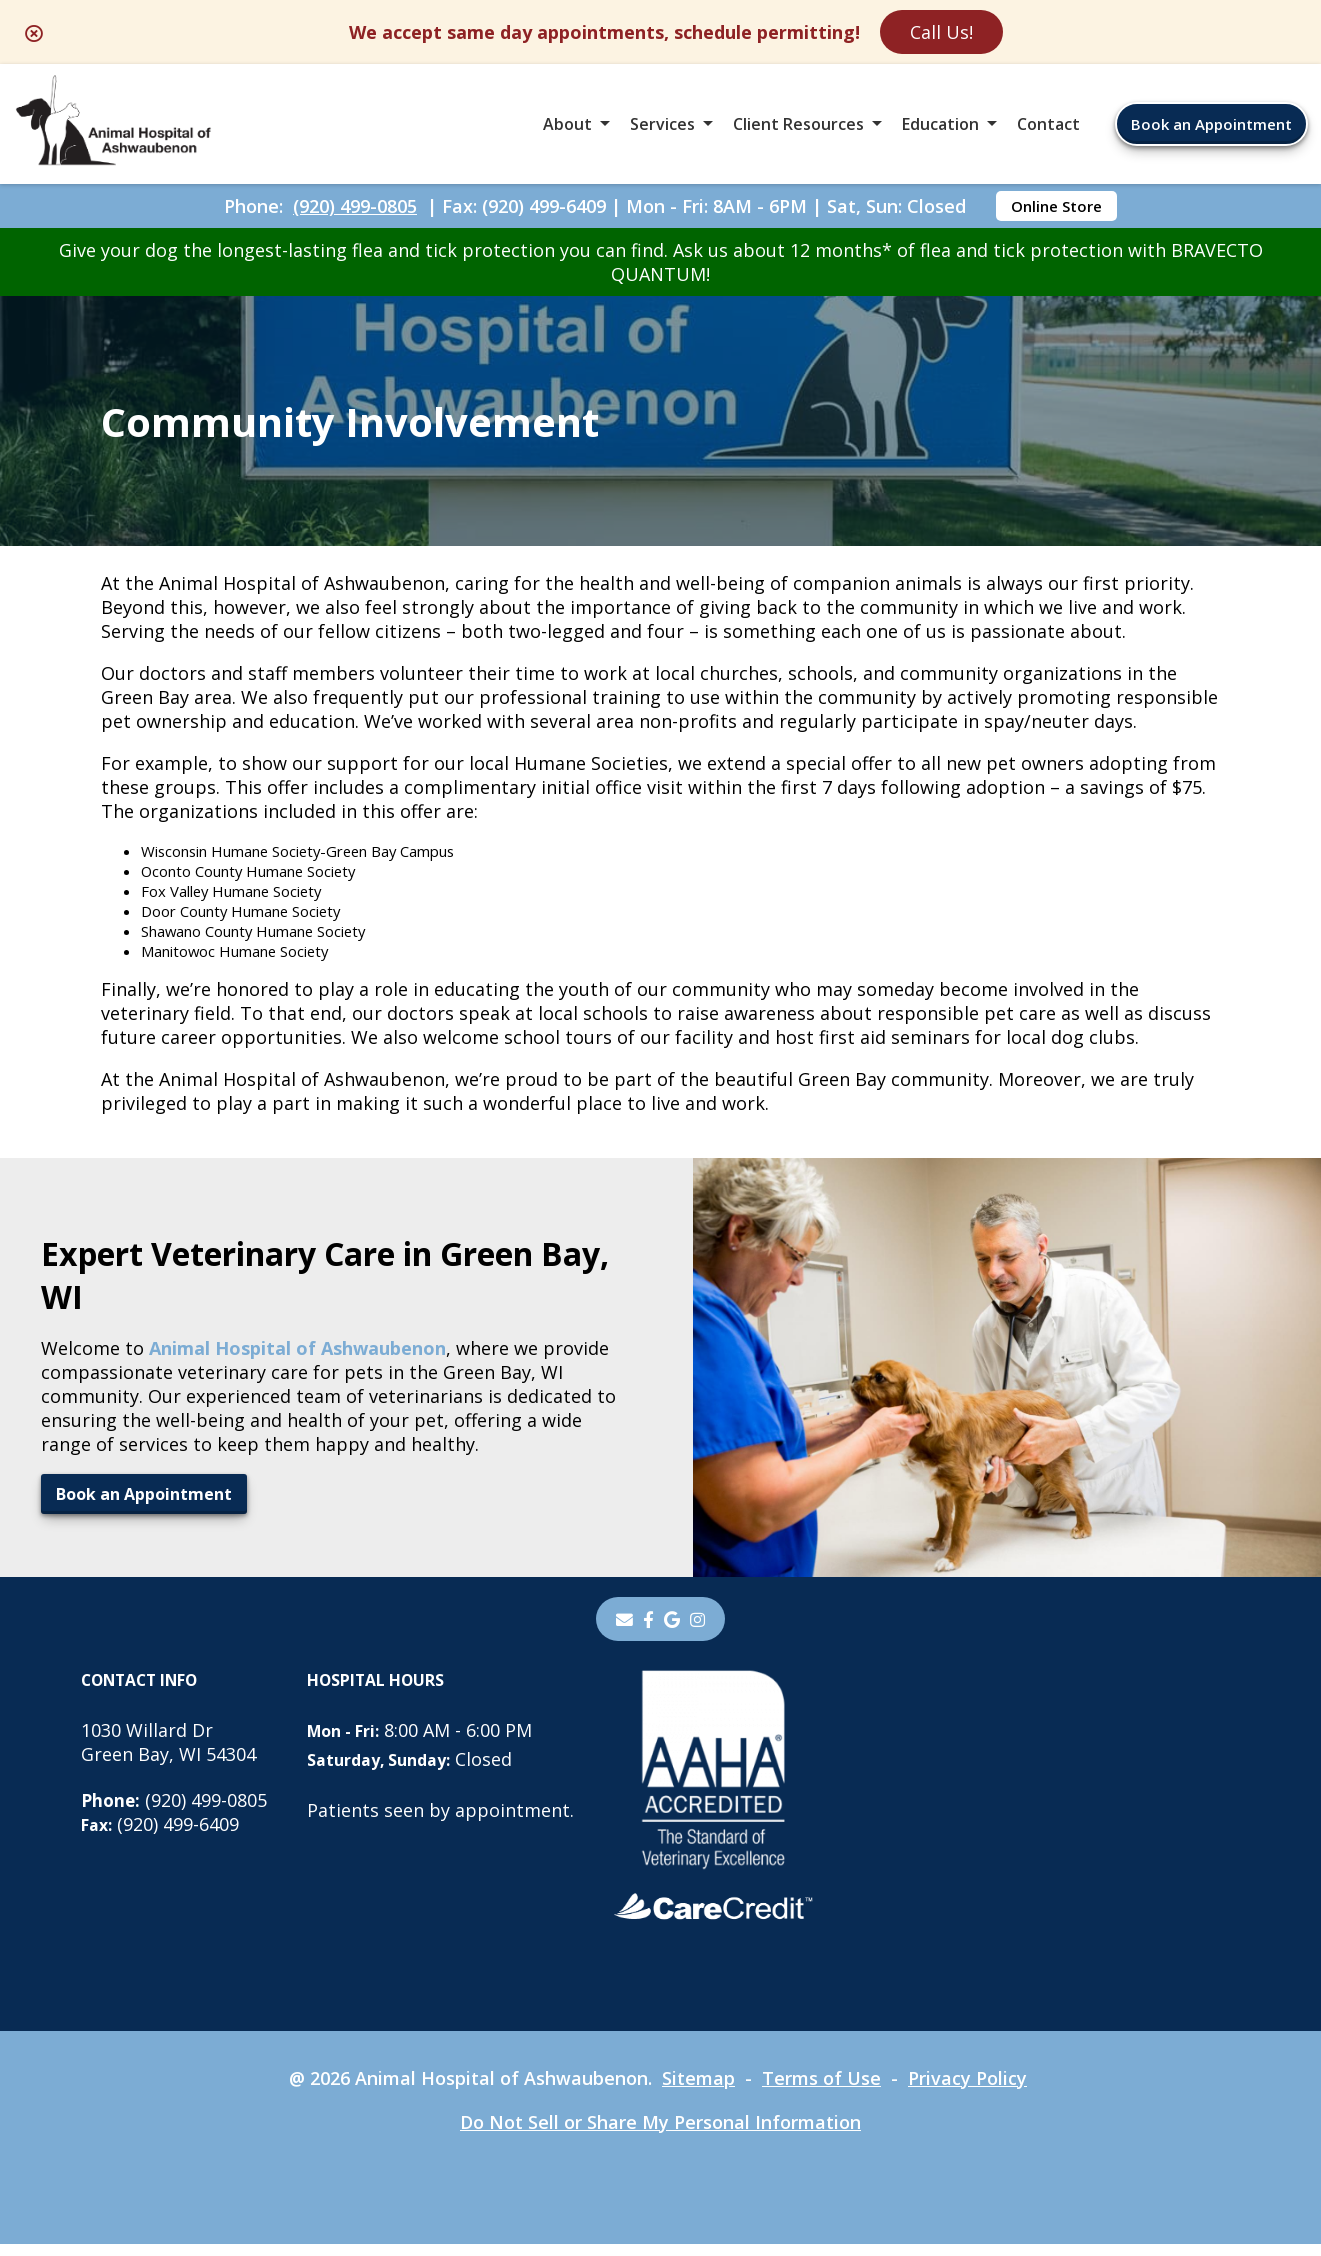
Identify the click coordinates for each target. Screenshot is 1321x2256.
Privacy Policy (967, 2090)
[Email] (624, 1631)
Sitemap (698, 2090)
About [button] (567, 124)
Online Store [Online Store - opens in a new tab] (1056, 206)
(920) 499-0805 (355, 206)
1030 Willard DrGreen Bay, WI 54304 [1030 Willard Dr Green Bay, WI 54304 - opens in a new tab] (168, 1754)
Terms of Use (821, 2090)
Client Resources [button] (798, 124)
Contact (1048, 124)
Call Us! (941, 32)
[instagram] (699, 1631)
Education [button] (940, 124)
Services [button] (662, 124)
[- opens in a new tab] (648, 1631)
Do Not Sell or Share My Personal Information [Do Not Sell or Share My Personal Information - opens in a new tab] (660, 2134)
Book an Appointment (1211, 124)
